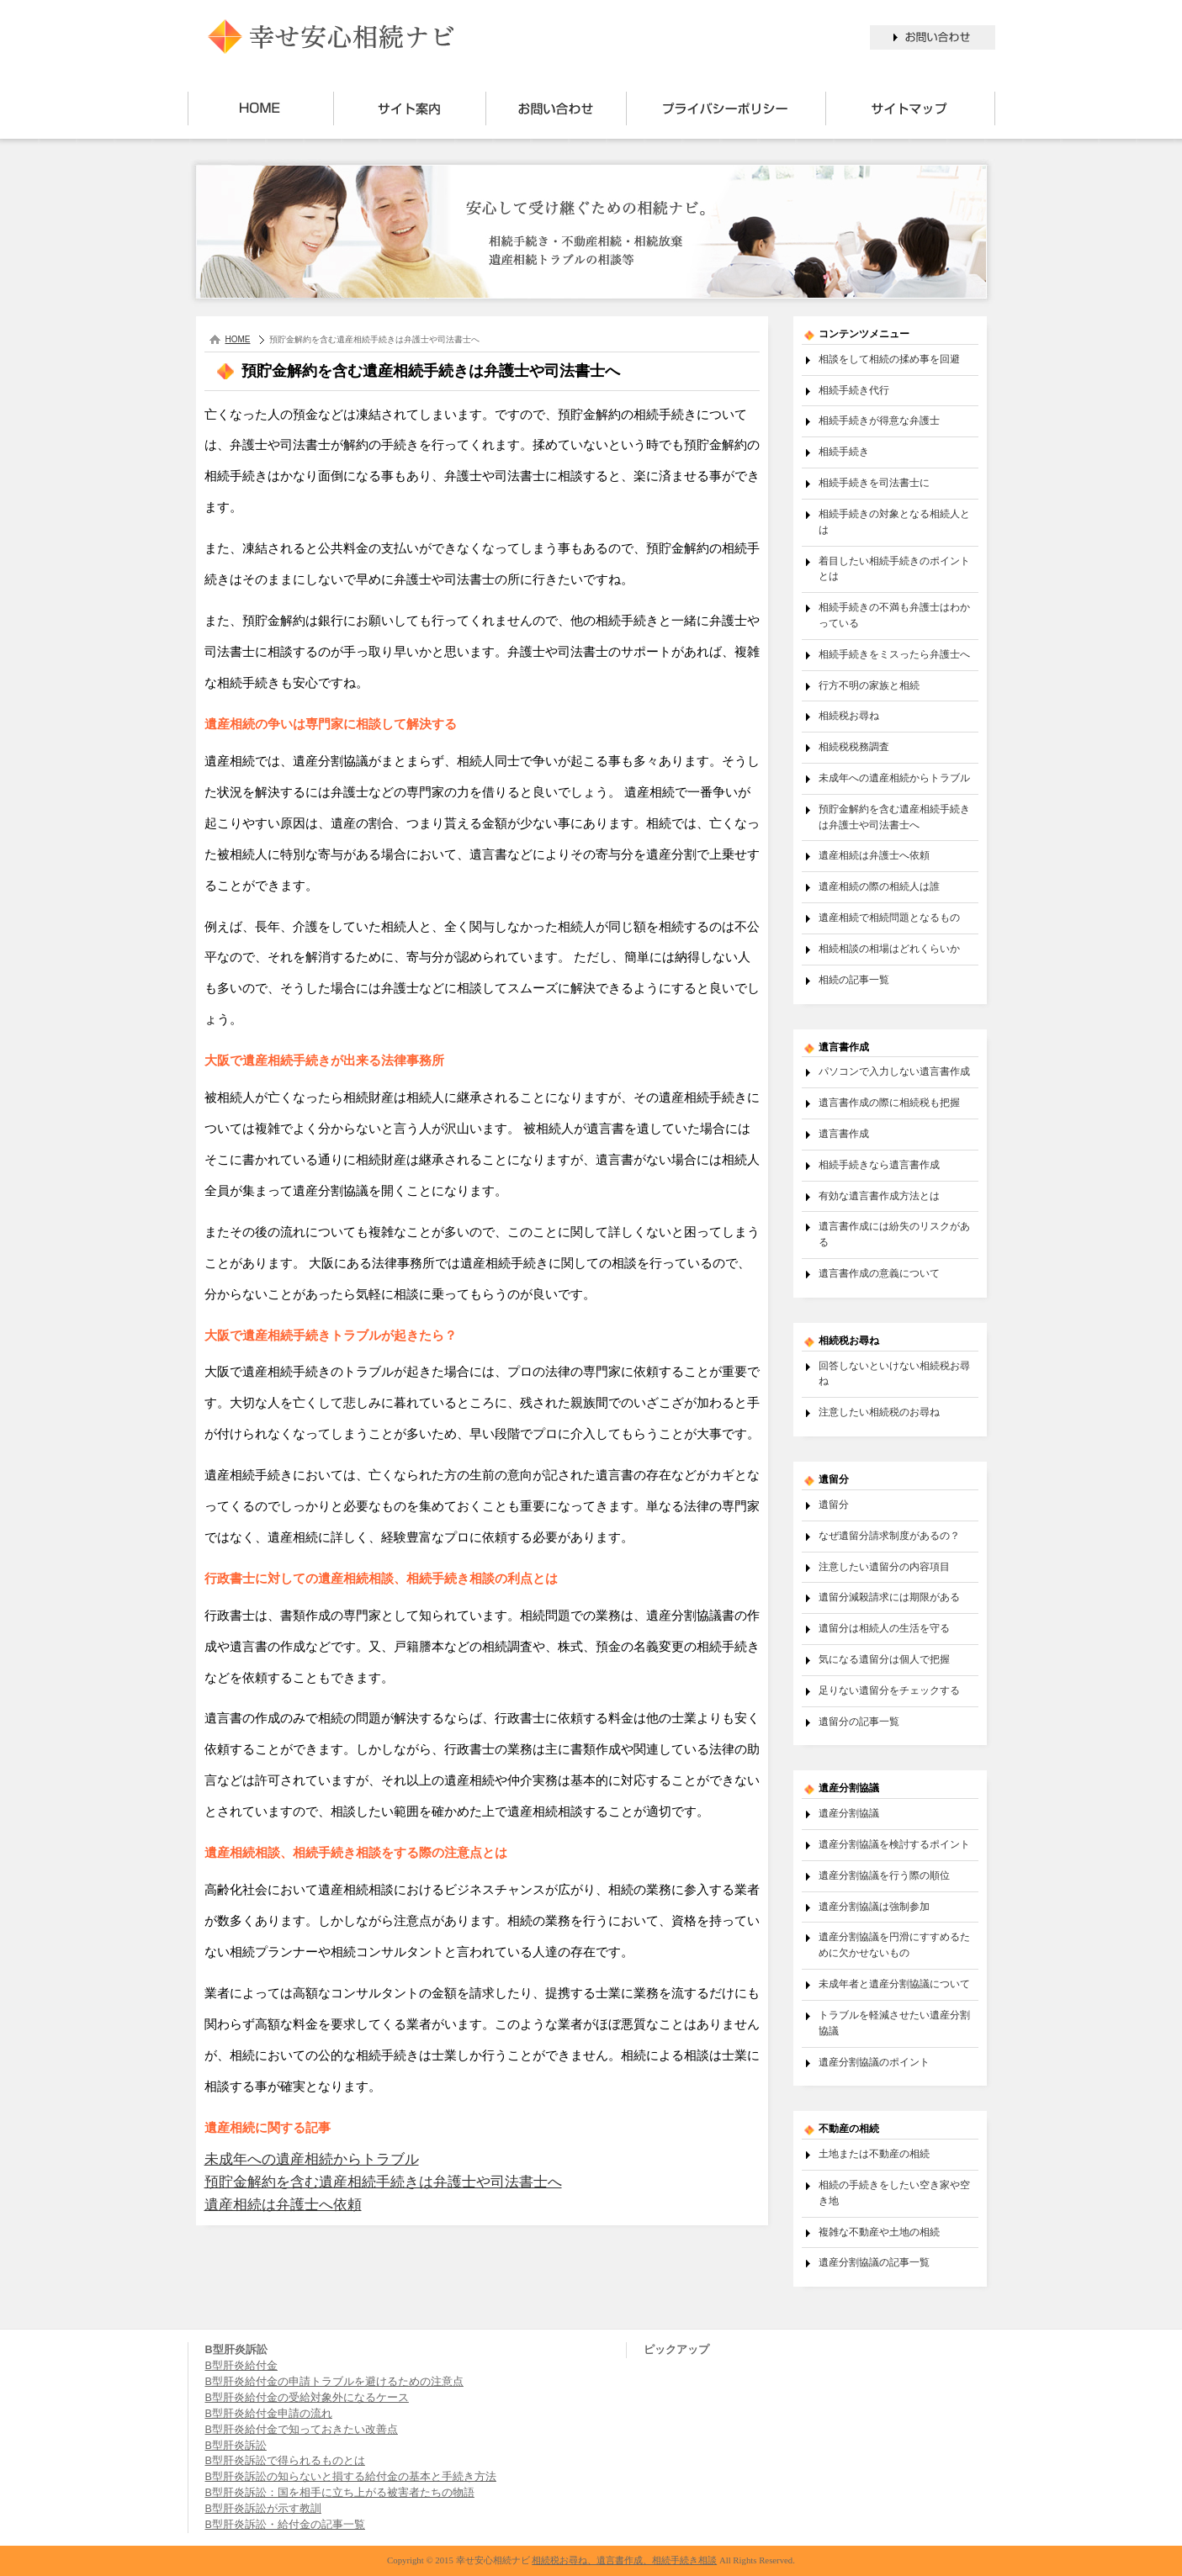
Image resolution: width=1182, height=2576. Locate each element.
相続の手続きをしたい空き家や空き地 (894, 2192)
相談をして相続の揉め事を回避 (889, 358)
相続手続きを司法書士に (874, 482)
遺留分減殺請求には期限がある (889, 1596)
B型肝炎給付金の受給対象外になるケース (307, 2398)
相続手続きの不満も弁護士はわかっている (894, 614)
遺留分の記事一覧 (859, 1721)
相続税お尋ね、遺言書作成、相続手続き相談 (624, 2560)
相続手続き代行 (854, 389)
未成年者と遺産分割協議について (894, 1983)
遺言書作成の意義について (879, 1272)
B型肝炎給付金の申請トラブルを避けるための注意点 (334, 2382)
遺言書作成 (844, 1133)
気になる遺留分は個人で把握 (884, 1658)
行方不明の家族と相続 (869, 685)
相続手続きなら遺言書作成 (879, 1164)
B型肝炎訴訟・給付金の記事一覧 (285, 2525)
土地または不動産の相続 (874, 2153)
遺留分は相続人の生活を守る (884, 1627)
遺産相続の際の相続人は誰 (879, 886)
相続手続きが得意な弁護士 (879, 420)
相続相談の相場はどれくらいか (889, 948)
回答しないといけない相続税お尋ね (894, 1373)
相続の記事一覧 (854, 979)
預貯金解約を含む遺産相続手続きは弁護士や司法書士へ (383, 2182)
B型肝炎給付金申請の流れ (268, 2414)
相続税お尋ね (849, 715)
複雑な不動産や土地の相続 (879, 2231)
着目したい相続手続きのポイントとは (894, 568)
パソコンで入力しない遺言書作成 (894, 1071)
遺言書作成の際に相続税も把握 (889, 1102)
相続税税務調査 (854, 746)
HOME (238, 339)
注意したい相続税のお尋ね (879, 1411)
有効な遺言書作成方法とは (879, 1195)
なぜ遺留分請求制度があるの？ (889, 1535)
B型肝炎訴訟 (236, 2446)
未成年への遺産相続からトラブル (311, 2159)
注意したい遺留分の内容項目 (884, 1566)
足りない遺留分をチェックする (889, 1690)
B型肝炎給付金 (241, 2366)
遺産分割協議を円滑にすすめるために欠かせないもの (894, 1944)
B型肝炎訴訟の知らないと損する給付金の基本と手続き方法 (350, 2477)
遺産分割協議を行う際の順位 (884, 1875)
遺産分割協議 (849, 1812)
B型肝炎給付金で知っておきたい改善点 (301, 2430)
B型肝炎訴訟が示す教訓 (263, 2509)
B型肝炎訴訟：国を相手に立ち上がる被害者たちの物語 (339, 2493)
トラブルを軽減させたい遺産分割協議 (894, 2022)
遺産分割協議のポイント (874, 2061)
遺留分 (834, 1504)
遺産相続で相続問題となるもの (889, 917)
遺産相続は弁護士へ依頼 (283, 2205)
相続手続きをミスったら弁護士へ (894, 653)
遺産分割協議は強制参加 (874, 1906)
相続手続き (844, 451)
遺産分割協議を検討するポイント (894, 1843)
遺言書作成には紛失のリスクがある (894, 1233)
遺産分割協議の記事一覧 (874, 2261)
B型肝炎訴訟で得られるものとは (285, 2461)
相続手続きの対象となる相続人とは (894, 521)
